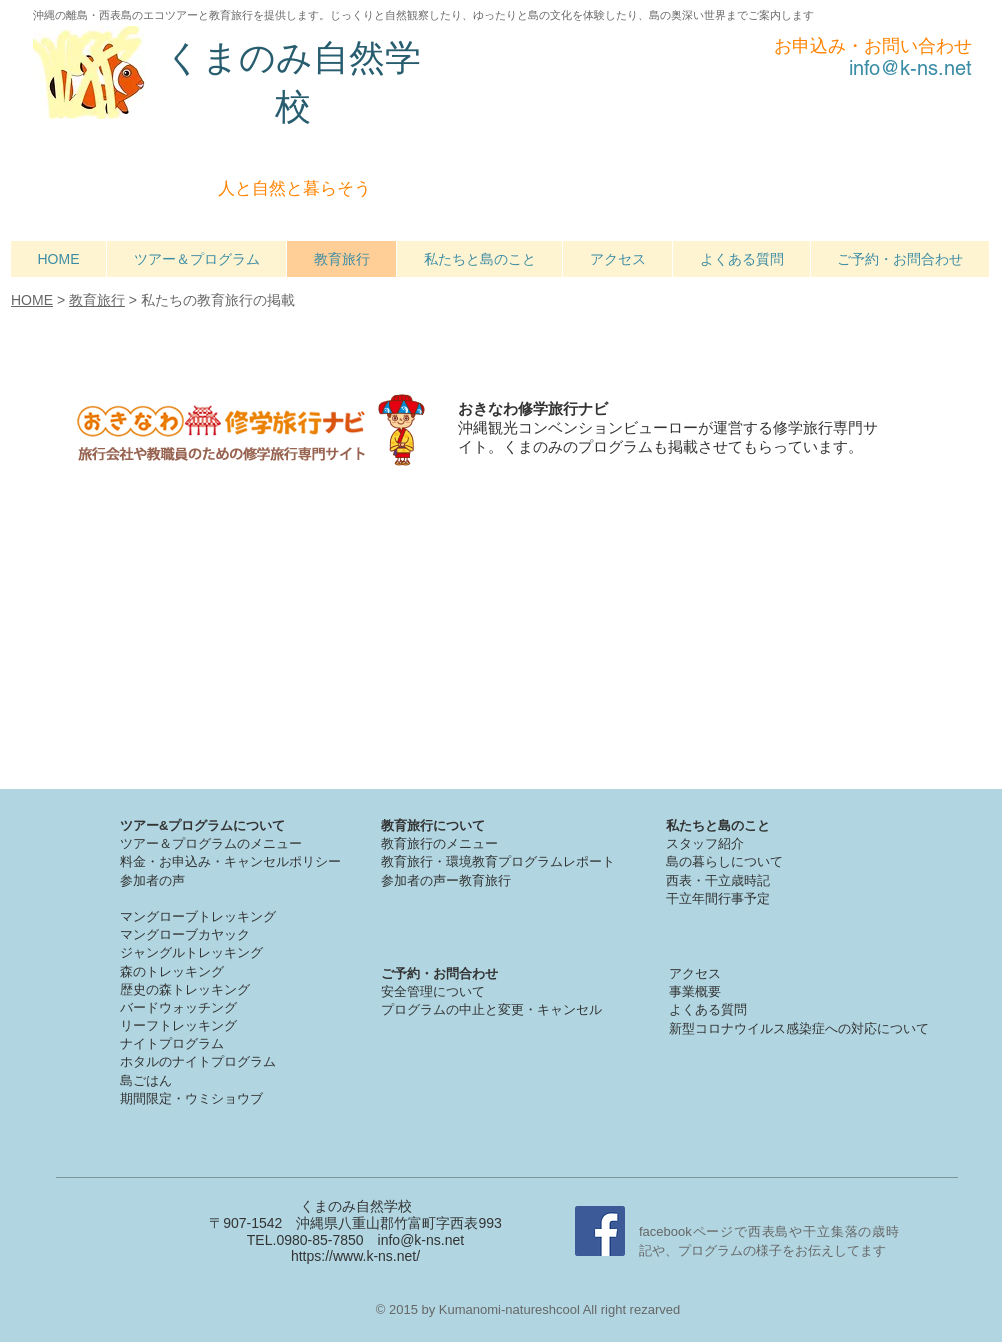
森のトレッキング (172, 971)
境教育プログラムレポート (537, 861)
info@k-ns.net (421, 1240)
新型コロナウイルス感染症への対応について (799, 1028)
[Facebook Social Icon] (600, 1231)
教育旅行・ (413, 861)
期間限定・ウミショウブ (191, 1098)
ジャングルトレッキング (191, 952)
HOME (32, 300)
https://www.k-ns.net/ (355, 1256)
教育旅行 (97, 300)
